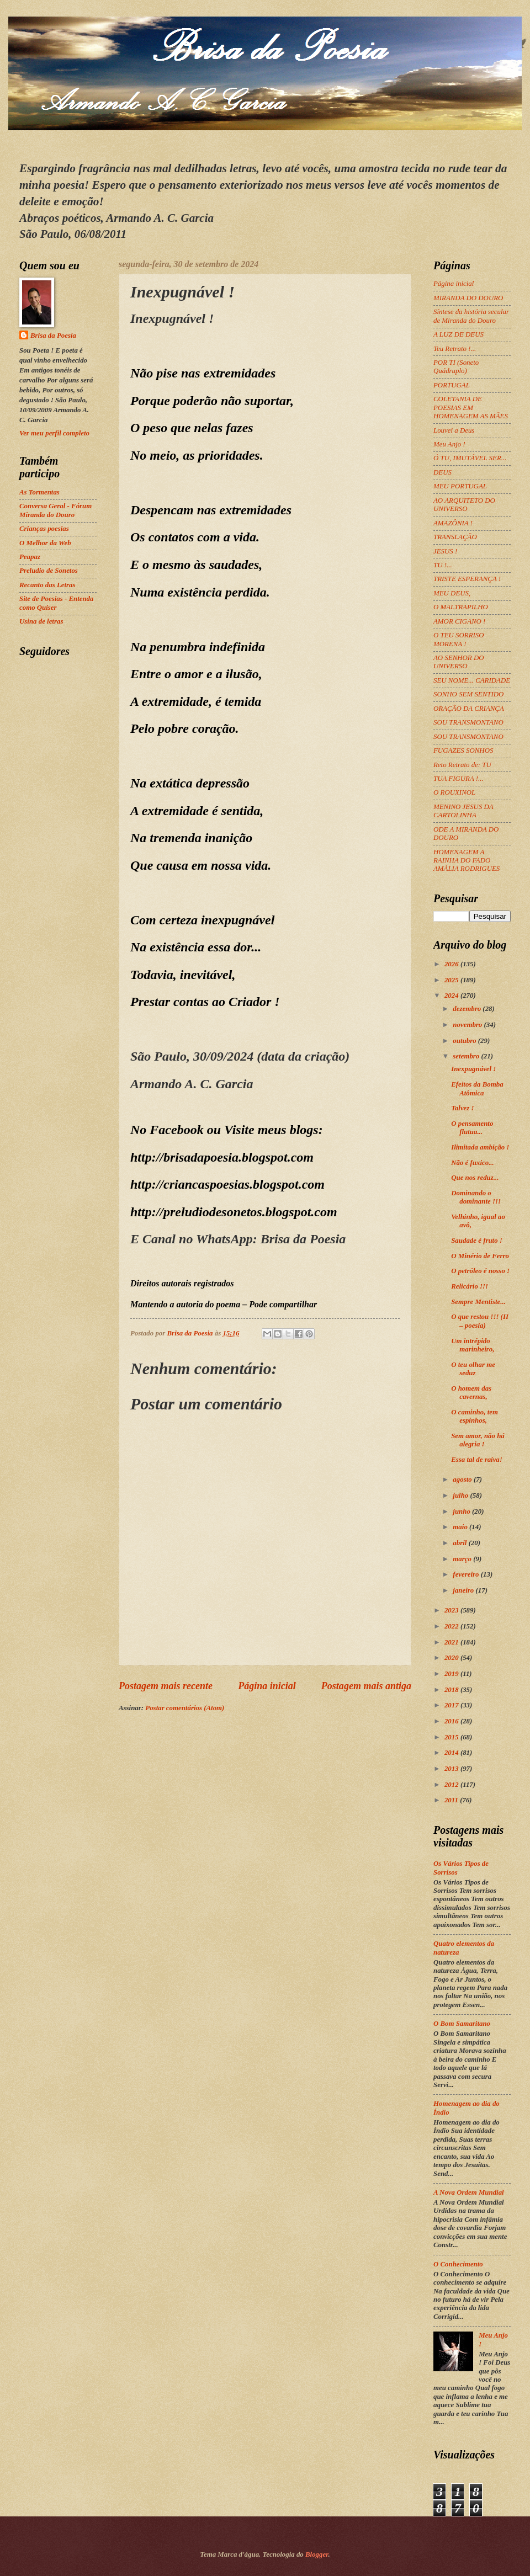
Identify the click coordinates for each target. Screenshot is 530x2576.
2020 (452, 1658)
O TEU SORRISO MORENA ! (458, 639)
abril (460, 1543)
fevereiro (466, 1574)
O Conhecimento (458, 2264)
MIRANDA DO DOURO (468, 298)
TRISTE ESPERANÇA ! (467, 579)
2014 (452, 1753)
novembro (468, 1025)
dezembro (468, 1009)
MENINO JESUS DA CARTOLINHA (463, 811)
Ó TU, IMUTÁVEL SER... (469, 458)
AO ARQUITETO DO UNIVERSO (464, 505)
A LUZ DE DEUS (458, 334)
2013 (452, 1769)
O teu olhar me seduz (473, 1369)
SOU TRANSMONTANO (468, 722)
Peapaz (29, 557)
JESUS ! (445, 551)
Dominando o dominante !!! (476, 1197)
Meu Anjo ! (449, 444)
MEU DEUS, (451, 593)
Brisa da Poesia (53, 335)
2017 (452, 1705)
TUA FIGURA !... (458, 779)
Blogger (316, 2554)
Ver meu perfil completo (54, 433)
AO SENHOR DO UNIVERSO (458, 662)
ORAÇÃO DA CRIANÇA (468, 708)
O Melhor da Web (45, 543)
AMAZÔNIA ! (453, 523)
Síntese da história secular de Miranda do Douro (471, 316)
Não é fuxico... (472, 1163)
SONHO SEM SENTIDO (468, 694)
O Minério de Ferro (480, 1256)
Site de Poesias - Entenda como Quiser (56, 603)
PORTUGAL (451, 385)
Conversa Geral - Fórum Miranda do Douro (55, 510)
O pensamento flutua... (472, 1128)
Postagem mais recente (166, 1685)
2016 (452, 1721)
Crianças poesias (44, 529)
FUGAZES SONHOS (463, 750)
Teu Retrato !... (454, 349)
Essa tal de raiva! (476, 1459)
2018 (452, 1690)
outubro (465, 1041)
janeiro (464, 1590)
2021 (452, 1642)
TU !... (442, 565)
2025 (452, 980)
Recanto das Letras (47, 585)
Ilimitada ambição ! (480, 1147)
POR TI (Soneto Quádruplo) (456, 367)
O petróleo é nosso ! (480, 1271)
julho (461, 1495)
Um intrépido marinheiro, (472, 1345)
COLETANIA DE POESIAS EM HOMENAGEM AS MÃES (470, 407)
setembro (467, 1056)
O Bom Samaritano (461, 2023)
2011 (452, 1800)
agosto (463, 1479)
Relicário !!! (469, 1286)
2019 (452, 1674)
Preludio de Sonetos (48, 570)
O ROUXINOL (454, 792)
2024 (452, 995)
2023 (452, 1610)
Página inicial (267, 1685)
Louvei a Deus (453, 430)
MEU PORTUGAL (460, 486)
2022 (452, 1626)
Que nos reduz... (475, 1177)
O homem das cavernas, (471, 1393)
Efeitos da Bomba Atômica (477, 1089)
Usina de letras (41, 621)
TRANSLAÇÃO (455, 537)
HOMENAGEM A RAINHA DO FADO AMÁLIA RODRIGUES (466, 860)
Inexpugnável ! (473, 1069)
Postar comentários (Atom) (184, 1708)
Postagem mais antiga (366, 1685)
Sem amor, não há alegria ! (478, 1440)
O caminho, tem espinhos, (474, 1416)
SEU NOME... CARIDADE (471, 680)
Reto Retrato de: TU (462, 765)
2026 (452, 964)
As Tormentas (39, 492)
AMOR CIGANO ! (459, 621)
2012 (452, 1785)
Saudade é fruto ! (476, 1240)
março (463, 1559)
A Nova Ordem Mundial (468, 2192)
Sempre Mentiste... (478, 1302)
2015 (452, 1737)
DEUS (442, 472)
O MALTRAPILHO (460, 607)
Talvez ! (462, 1108)
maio (461, 1527)
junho (462, 1511)
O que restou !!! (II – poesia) (479, 1321)
